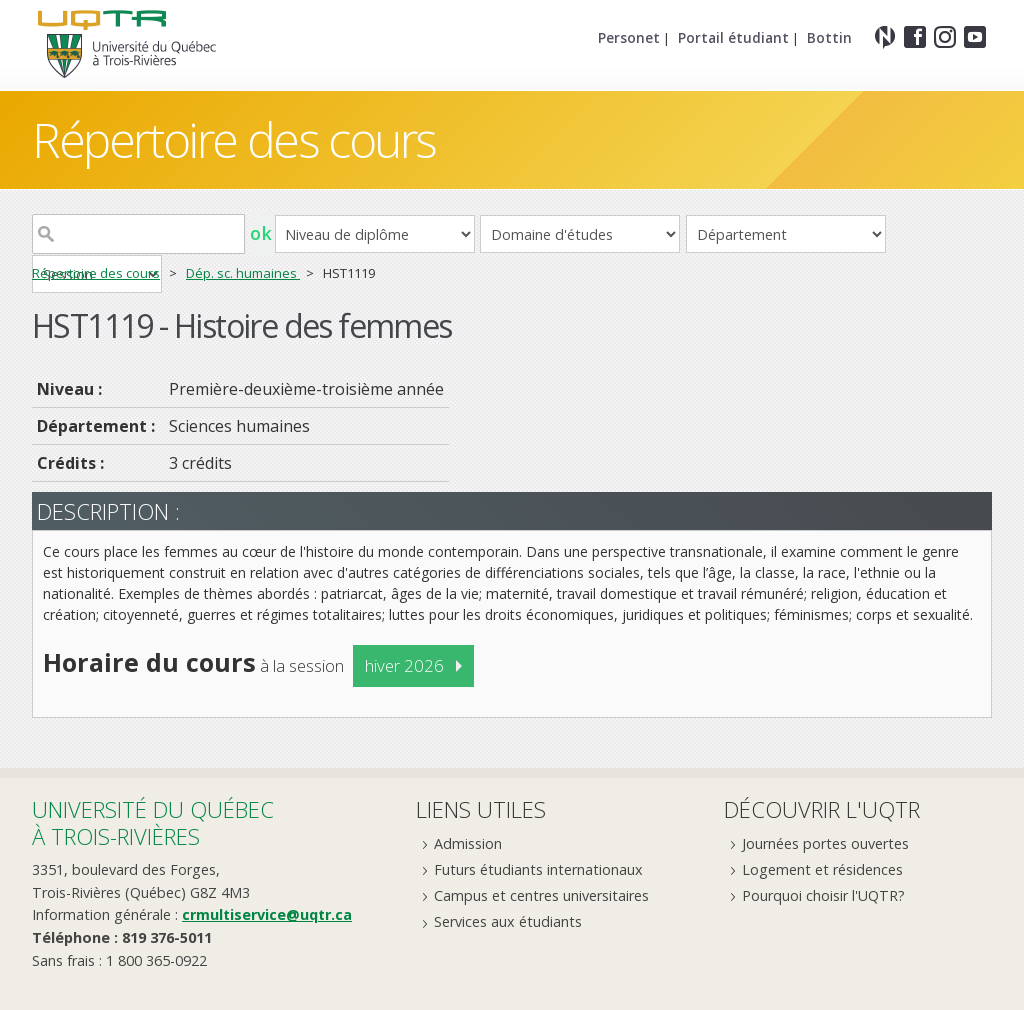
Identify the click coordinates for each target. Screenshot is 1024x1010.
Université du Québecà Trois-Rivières (153, 822)
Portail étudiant (733, 37)
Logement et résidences (822, 869)
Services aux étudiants (508, 921)
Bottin (829, 37)
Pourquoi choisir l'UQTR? (823, 895)
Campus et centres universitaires (541, 895)
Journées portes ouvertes (825, 843)
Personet (629, 37)
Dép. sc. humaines (243, 273)
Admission (468, 843)
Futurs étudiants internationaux (538, 869)
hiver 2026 (404, 665)
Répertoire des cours (234, 139)
